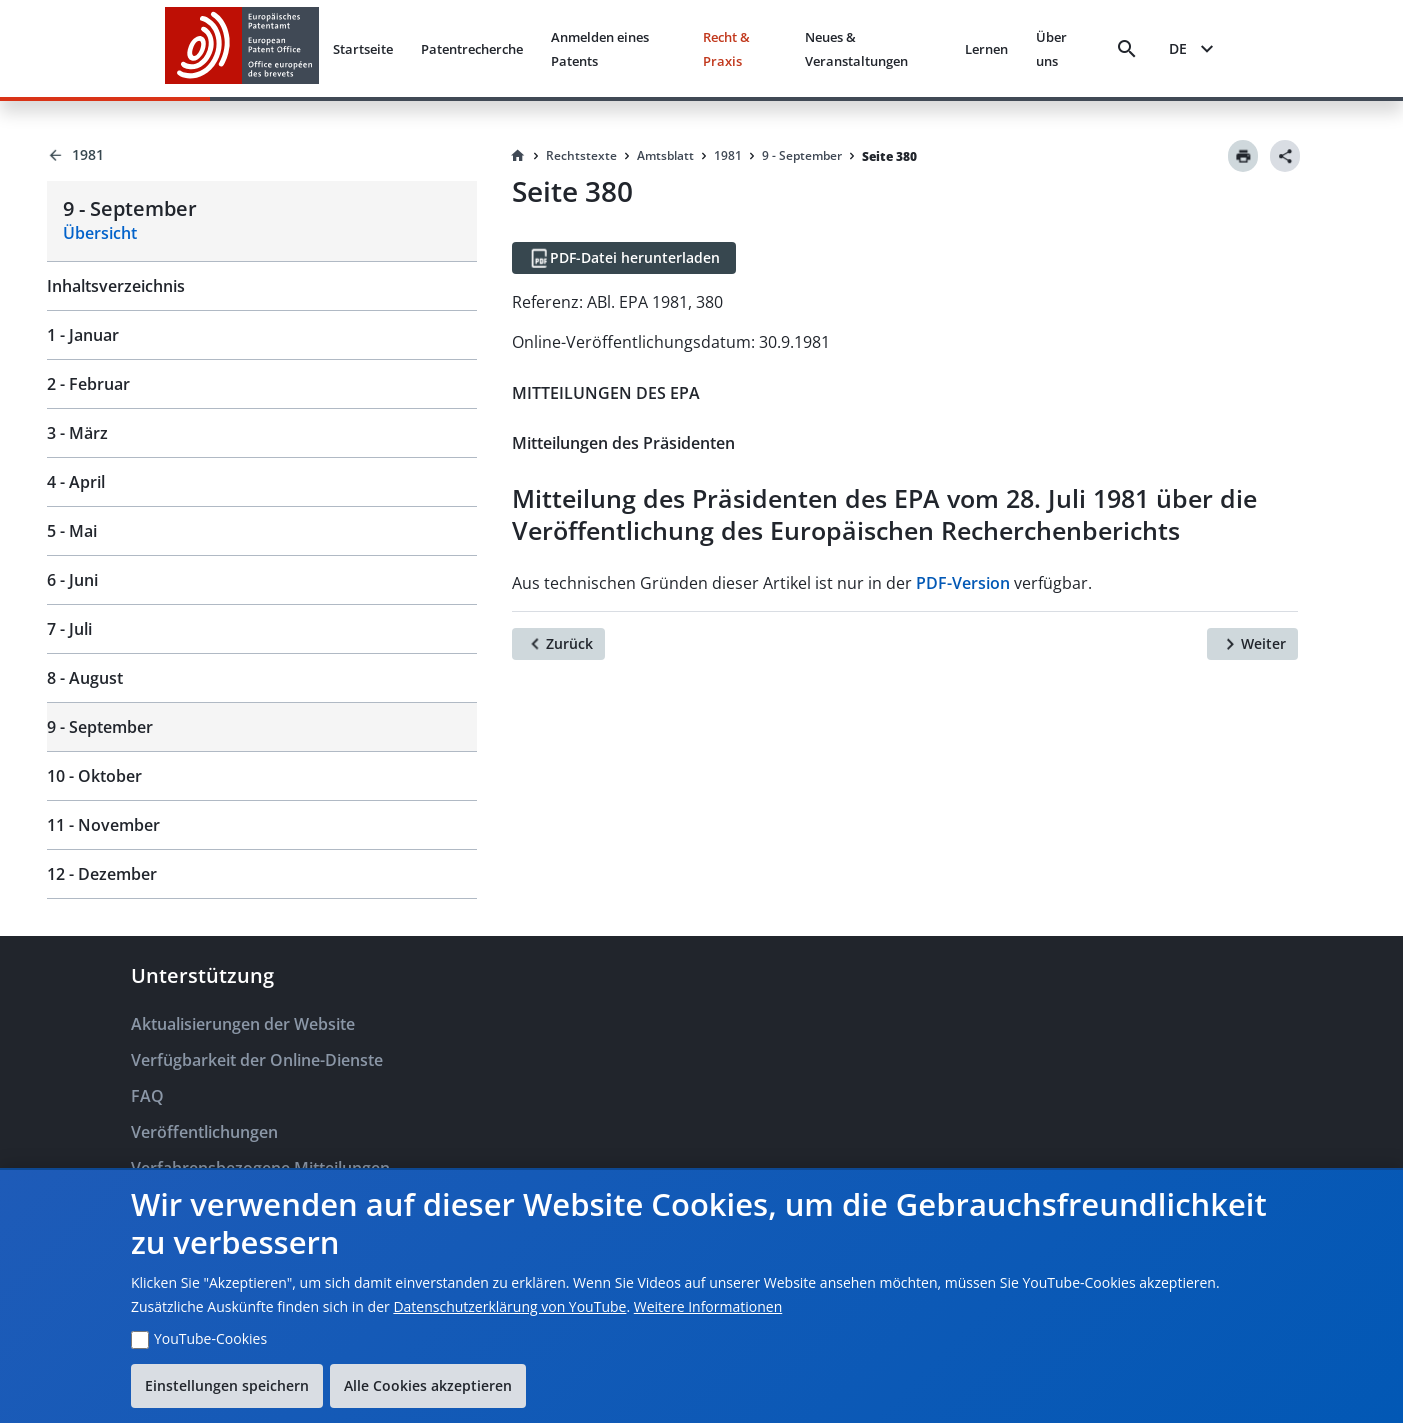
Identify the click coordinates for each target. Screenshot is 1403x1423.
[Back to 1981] (262, 155)
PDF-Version (963, 583)
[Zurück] (558, 644)
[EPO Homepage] (242, 48)
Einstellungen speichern (227, 1385)
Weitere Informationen (708, 1306)
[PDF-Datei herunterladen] (624, 258)
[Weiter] (1252, 644)
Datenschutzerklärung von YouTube (509, 1306)
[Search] (1127, 49)
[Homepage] (518, 156)
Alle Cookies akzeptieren (428, 1385)
